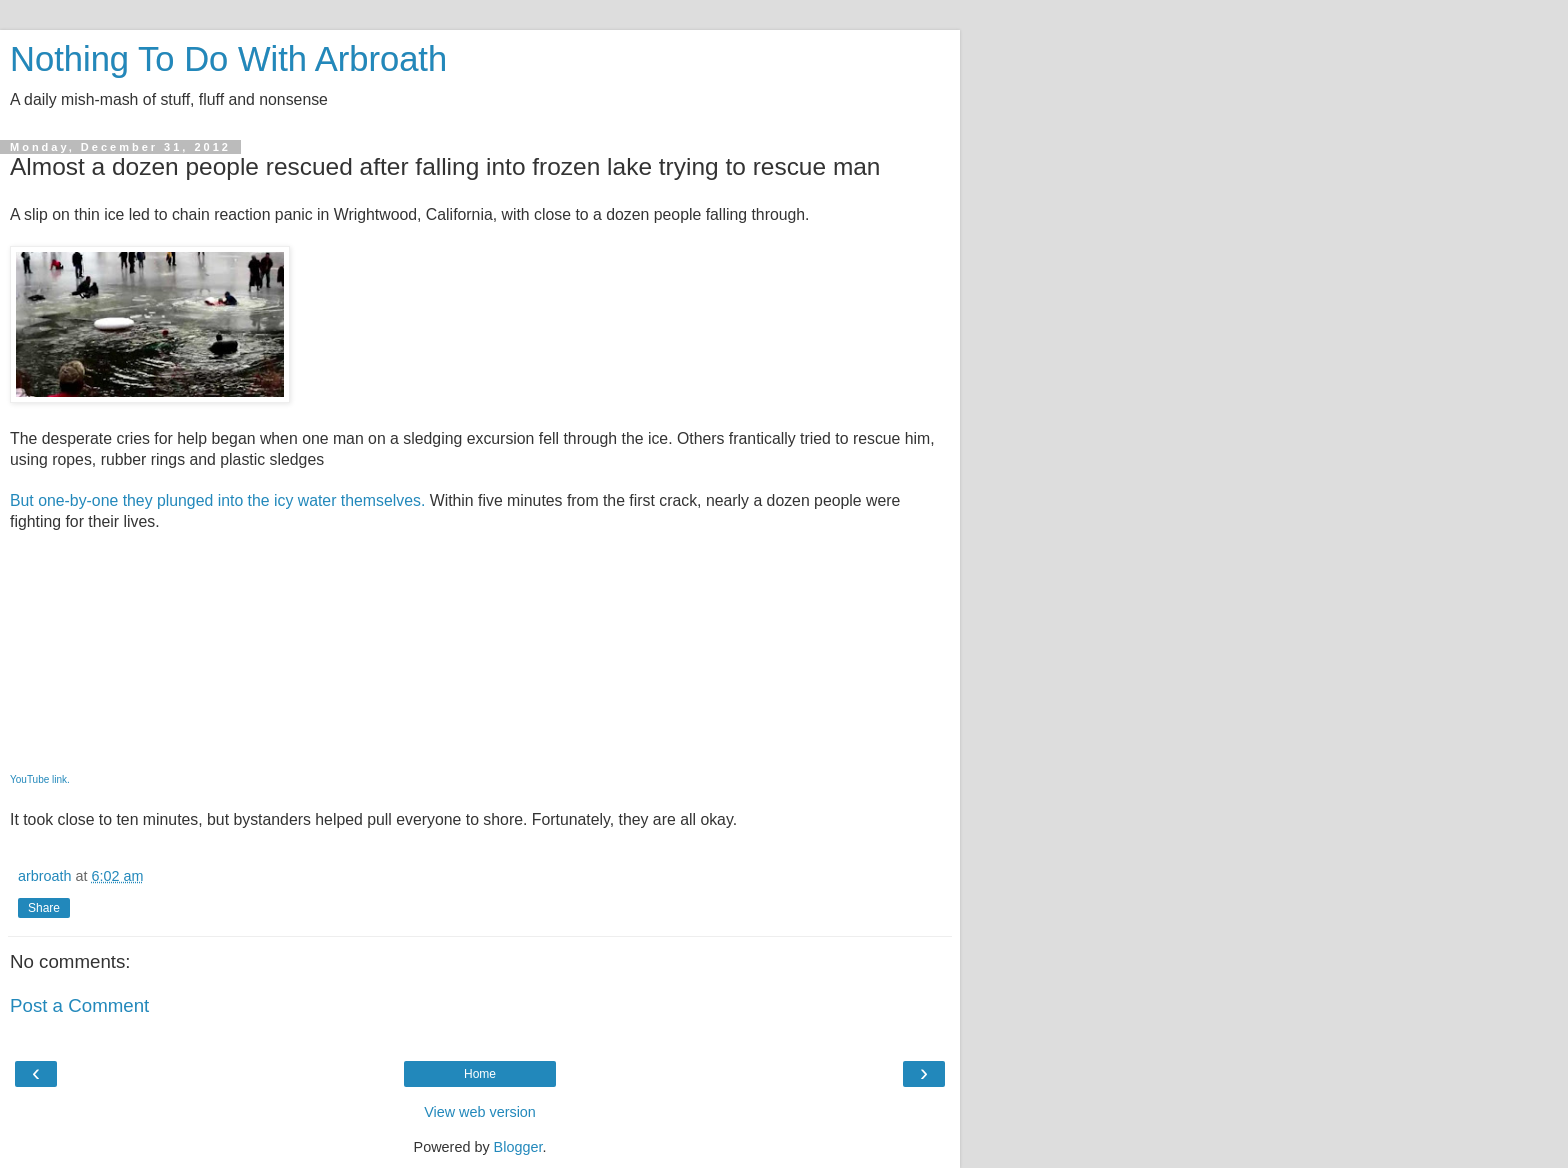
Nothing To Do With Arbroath (228, 59)
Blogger (518, 1147)
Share (44, 908)
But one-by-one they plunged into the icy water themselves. (217, 500)
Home (480, 1074)
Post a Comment (79, 1005)
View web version (480, 1112)
